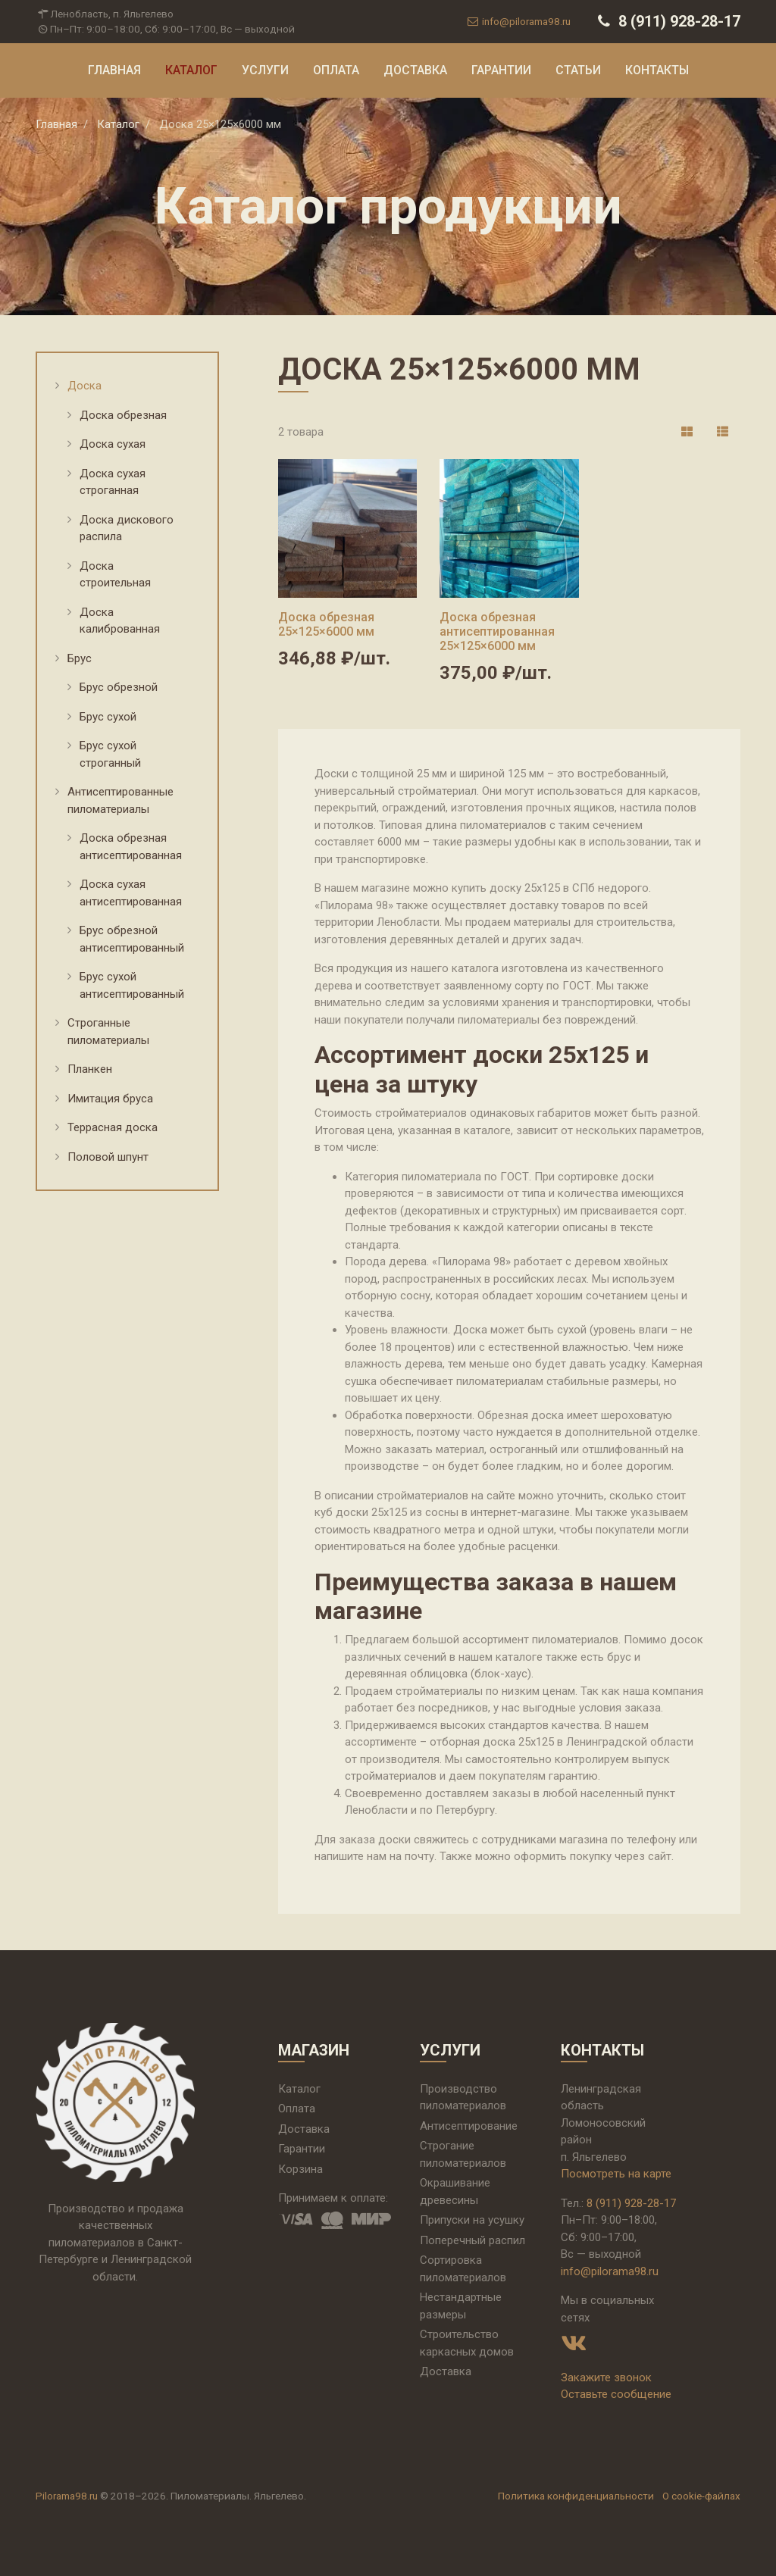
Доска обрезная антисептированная (131, 846)
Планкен (89, 1069)
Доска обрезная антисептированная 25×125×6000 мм (497, 631)
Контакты (657, 70)
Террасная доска (112, 1127)
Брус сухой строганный (110, 754)
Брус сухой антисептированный (132, 985)
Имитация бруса (110, 1098)
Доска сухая (113, 444)
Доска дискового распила (127, 528)
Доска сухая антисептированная (131, 892)
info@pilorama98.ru (518, 21)
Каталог (191, 70)
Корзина (300, 2169)
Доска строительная (115, 574)
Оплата (336, 70)
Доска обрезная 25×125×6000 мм (326, 624)
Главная (114, 70)
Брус (79, 658)
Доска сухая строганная (113, 482)
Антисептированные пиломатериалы (120, 800)
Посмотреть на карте (616, 2174)
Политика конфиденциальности (576, 2496)
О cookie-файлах (701, 2496)
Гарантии (501, 70)
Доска (84, 385)
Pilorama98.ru (67, 2496)
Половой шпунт (108, 1157)
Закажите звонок (606, 2377)
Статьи (578, 70)
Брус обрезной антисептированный (132, 939)
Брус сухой (108, 717)
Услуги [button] (265, 70)
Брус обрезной (119, 687)
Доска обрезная (123, 415)
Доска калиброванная (120, 620)
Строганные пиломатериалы (108, 1031)
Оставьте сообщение (616, 2394)
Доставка (415, 70)
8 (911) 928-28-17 (666, 21)
